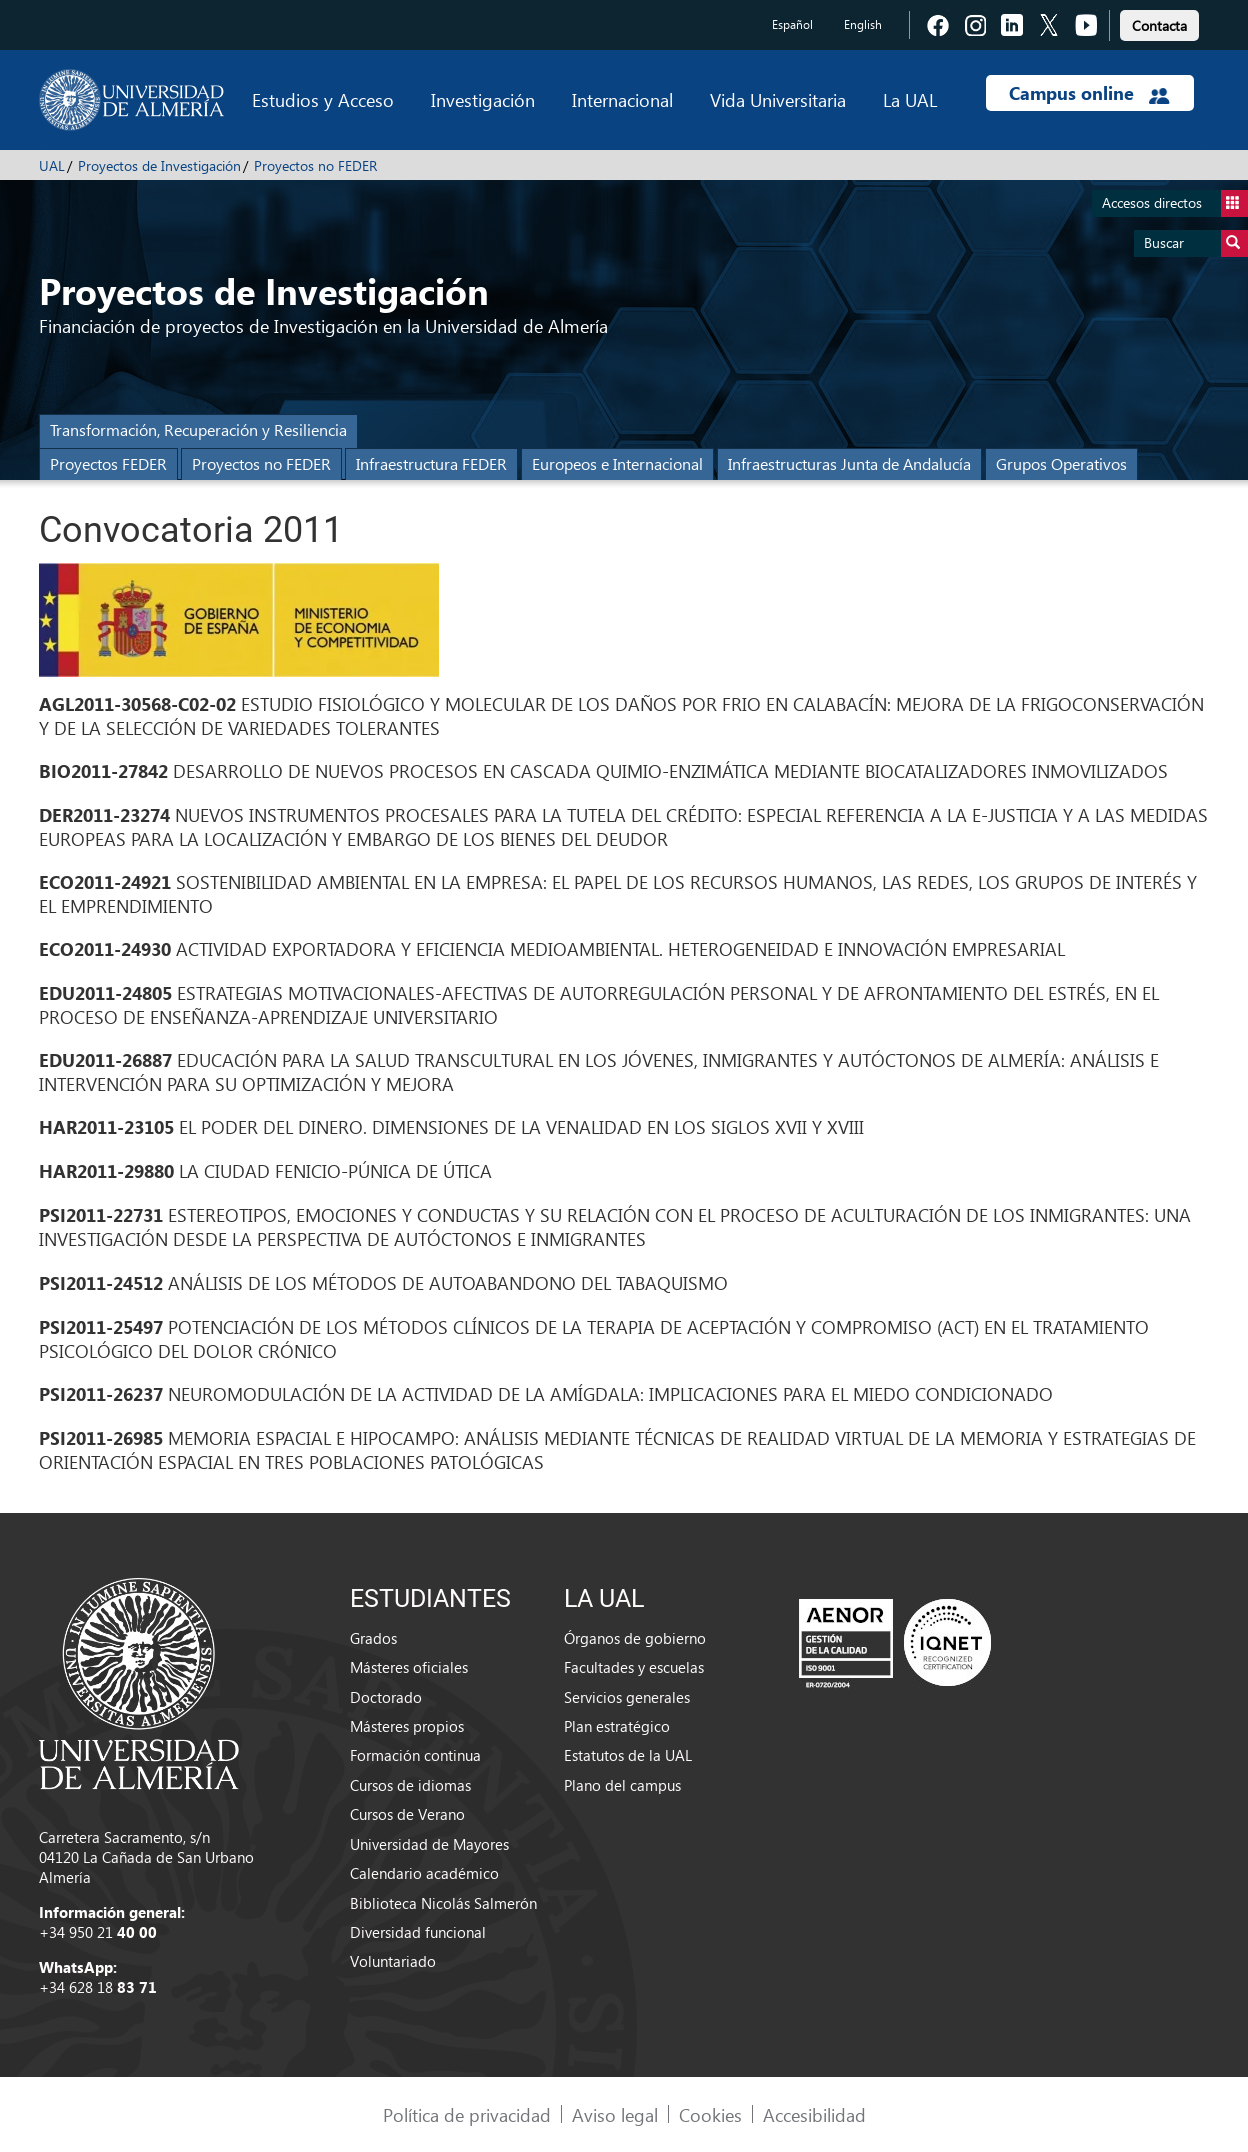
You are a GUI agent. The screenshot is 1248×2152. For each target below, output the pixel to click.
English (863, 24)
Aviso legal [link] (615, 2114)
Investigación (483, 99)
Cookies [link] (710, 2114)
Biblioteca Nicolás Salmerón (443, 1903)
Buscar (1196, 243)
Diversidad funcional (418, 1932)
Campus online (1089, 93)
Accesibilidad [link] (814, 2114)
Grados (373, 1638)
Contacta (1159, 25)
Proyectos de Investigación (159, 165)
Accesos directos (1175, 203)
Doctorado (386, 1697)
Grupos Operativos (1061, 463)
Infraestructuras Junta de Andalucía (849, 463)
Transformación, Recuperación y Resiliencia (198, 429)
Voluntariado (393, 1961)
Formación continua (415, 1755)
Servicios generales (627, 1697)
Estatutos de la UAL (628, 1755)
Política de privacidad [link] (467, 2114)
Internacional (622, 99)
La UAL (910, 99)
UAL (52, 165)
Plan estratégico (617, 1726)
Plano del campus (622, 1785)
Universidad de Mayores (429, 1844)
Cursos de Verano (407, 1814)
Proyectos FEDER (108, 463)
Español (792, 24)
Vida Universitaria (778, 99)
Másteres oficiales (409, 1667)
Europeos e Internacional (617, 463)
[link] (1159, 22)
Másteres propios (407, 1726)
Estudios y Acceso (323, 99)
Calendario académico (424, 1873)
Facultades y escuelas (634, 1667)
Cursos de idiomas (410, 1785)
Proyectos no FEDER (315, 165)
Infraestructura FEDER (431, 463)
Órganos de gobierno (635, 1638)
